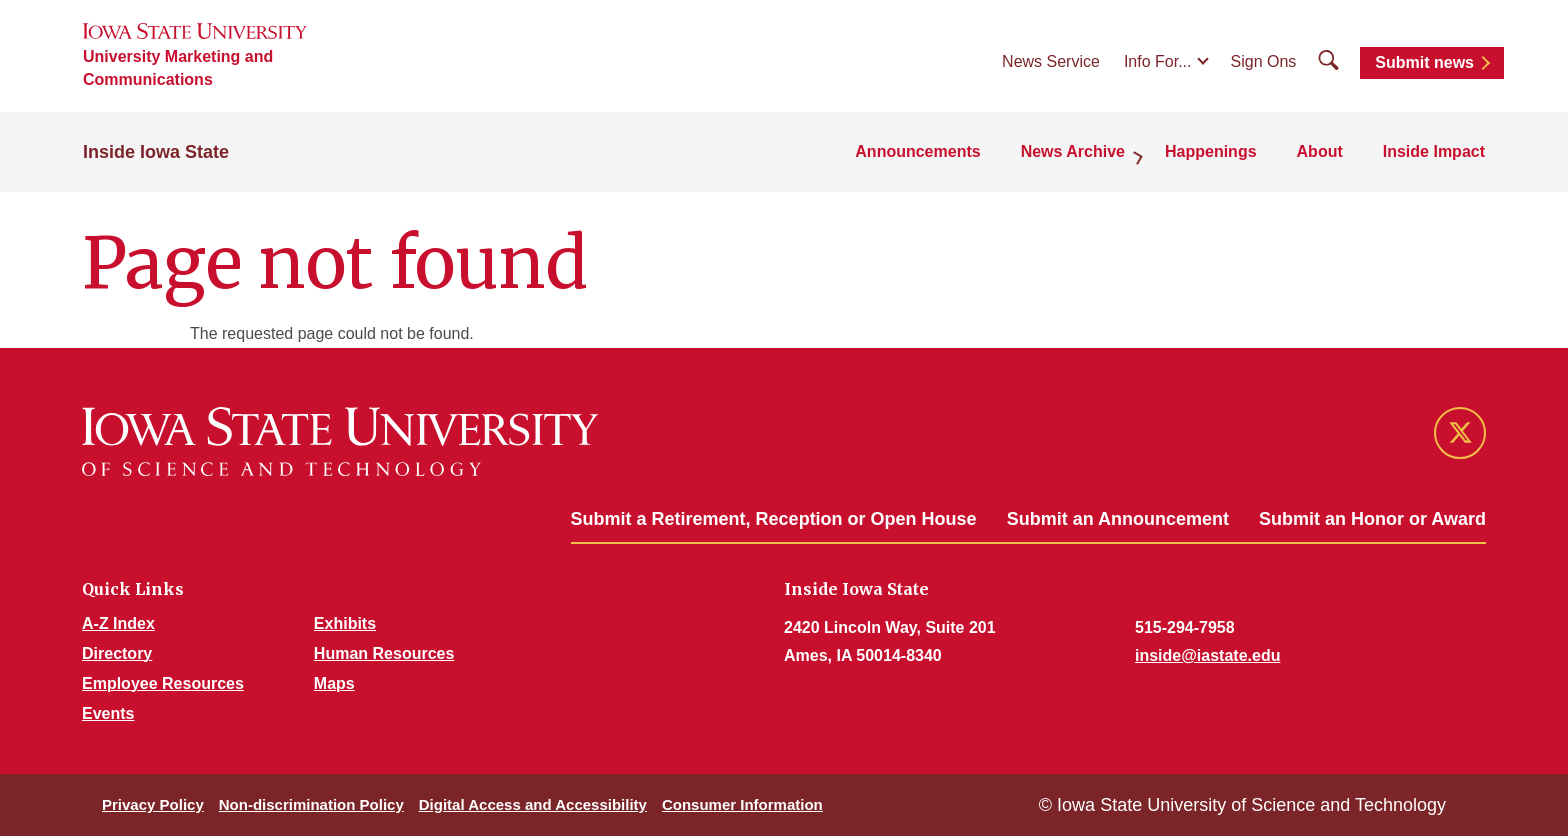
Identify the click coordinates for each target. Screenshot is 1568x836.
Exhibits (345, 623)
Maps (334, 683)
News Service (1051, 61)
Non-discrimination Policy (311, 804)
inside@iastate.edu (1207, 655)
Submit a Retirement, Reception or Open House (774, 519)
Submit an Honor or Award (1372, 519)
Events (108, 713)
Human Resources (384, 653)
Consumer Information (742, 804)
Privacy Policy (153, 804)
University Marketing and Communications (178, 68)
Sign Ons (1264, 61)
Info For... (1158, 61)
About (1320, 151)
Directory (117, 653)
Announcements (917, 151)
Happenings (1211, 151)
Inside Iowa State (156, 152)
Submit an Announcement (1118, 519)
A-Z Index (118, 623)
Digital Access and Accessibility (533, 804)
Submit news (1424, 62)
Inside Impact (1434, 151)
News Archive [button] (1073, 151)
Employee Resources (163, 683)
